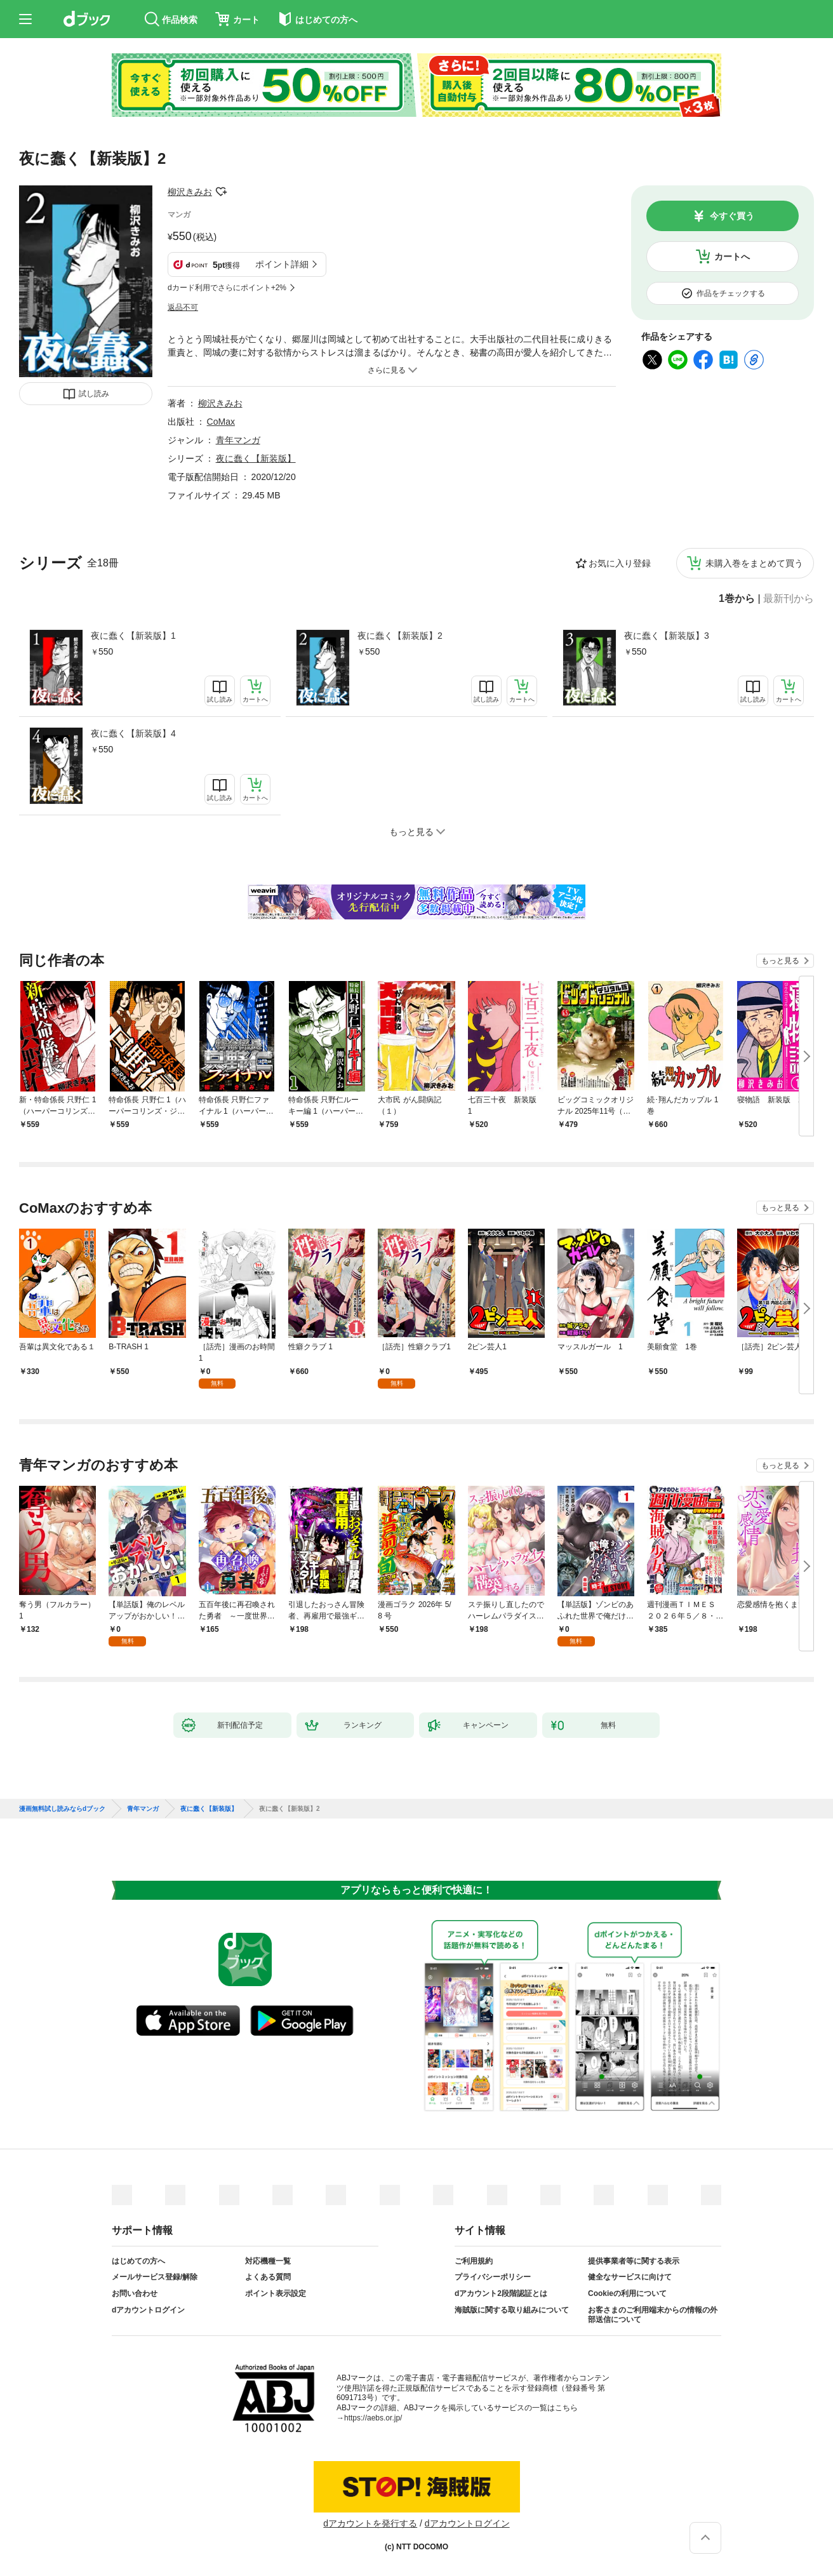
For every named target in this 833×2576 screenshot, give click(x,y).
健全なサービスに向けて (630, 2276)
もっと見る (780, 960)
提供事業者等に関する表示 (633, 2261)
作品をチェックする (730, 293)
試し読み (94, 393)
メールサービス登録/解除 (154, 2276)
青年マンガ (238, 440)
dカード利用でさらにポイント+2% (227, 287)
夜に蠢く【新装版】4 (133, 733)
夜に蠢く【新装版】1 (133, 636)
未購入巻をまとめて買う (754, 563)
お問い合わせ (134, 2293)
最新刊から (788, 599)
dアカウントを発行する (370, 2523)
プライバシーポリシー (493, 2276)
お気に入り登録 (620, 563)
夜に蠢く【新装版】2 (400, 636)
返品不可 (183, 307)
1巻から (737, 599)
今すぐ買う (732, 216)
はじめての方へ (138, 2261)
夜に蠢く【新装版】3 (666, 636)
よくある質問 (268, 2276)
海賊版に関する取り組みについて (512, 2310)
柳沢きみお (190, 192)
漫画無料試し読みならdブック (62, 1809)
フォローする (221, 191)
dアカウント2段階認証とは (501, 2293)
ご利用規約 (474, 2261)
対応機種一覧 (268, 2261)
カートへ (732, 256)
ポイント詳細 (282, 264)
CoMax (221, 422)
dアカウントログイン (148, 2310)
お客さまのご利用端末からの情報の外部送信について (652, 2315)
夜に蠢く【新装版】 (256, 458)
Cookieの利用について (627, 2293)
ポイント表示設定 (275, 2293)
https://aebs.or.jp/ (373, 2417)
